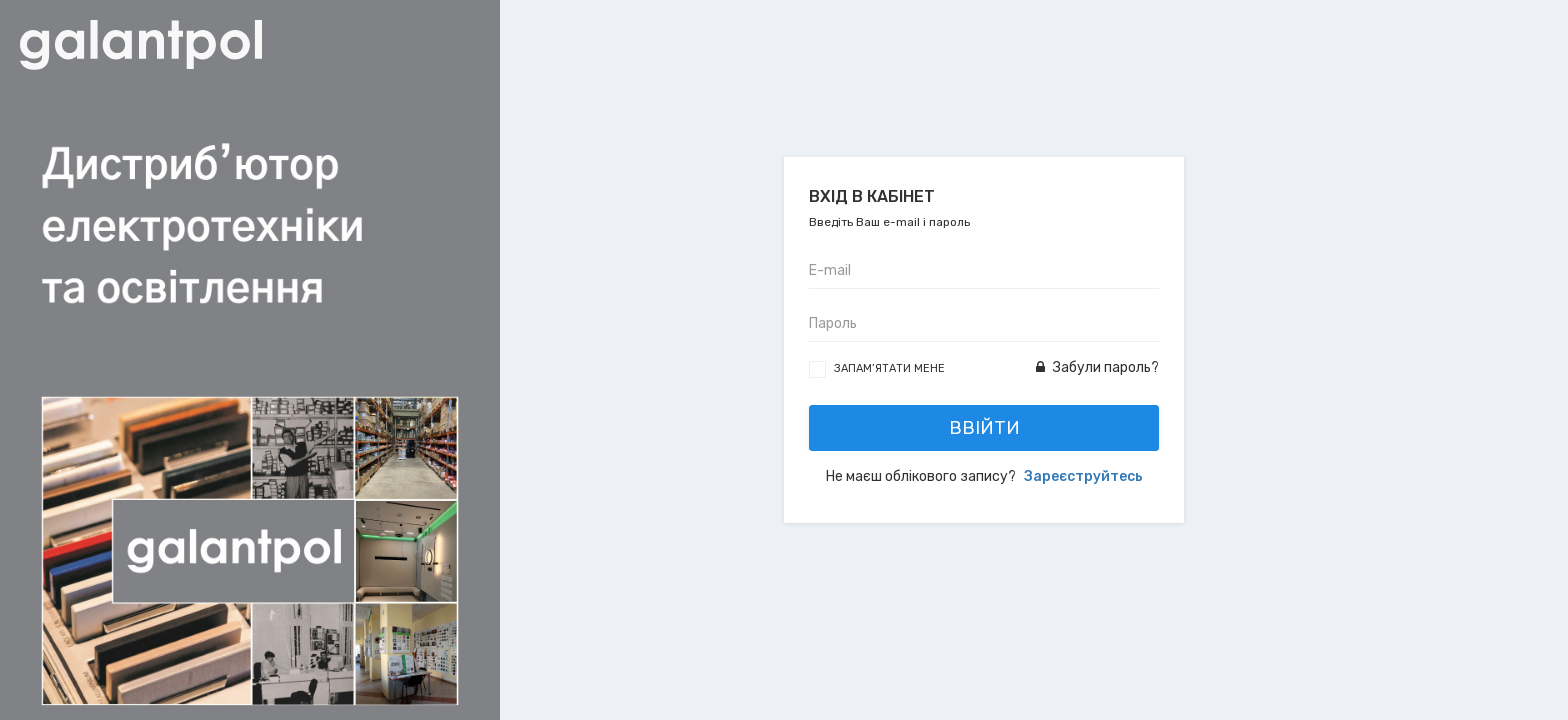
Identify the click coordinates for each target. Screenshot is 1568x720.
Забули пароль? (1097, 367)
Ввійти (984, 428)
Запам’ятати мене (889, 368)
